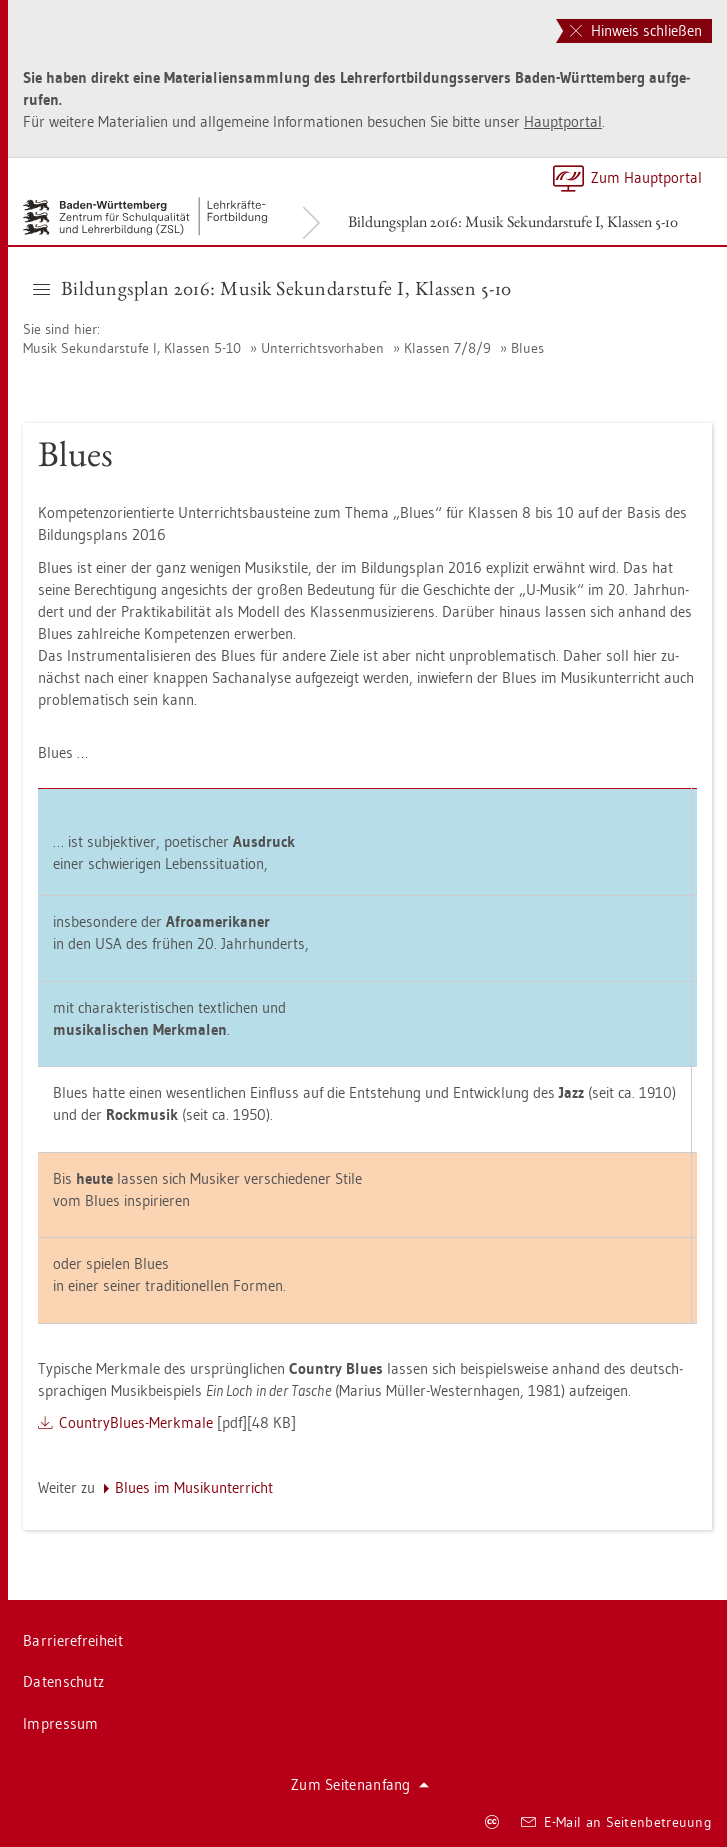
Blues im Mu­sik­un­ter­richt (194, 1487)
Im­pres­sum (61, 1723)
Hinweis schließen (636, 30)
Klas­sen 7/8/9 (447, 348)
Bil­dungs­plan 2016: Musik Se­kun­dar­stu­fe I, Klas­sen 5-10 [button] (272, 288)
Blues (527, 348)
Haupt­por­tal (563, 121)
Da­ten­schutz (63, 1681)
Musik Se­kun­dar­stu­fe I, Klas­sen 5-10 (132, 348)
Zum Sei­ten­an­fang (360, 1784)
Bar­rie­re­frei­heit (73, 1640)
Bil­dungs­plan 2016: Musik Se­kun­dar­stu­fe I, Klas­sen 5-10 (513, 221)
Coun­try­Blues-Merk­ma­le (136, 1422)
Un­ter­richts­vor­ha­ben (322, 348)
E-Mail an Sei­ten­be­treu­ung (616, 1822)
